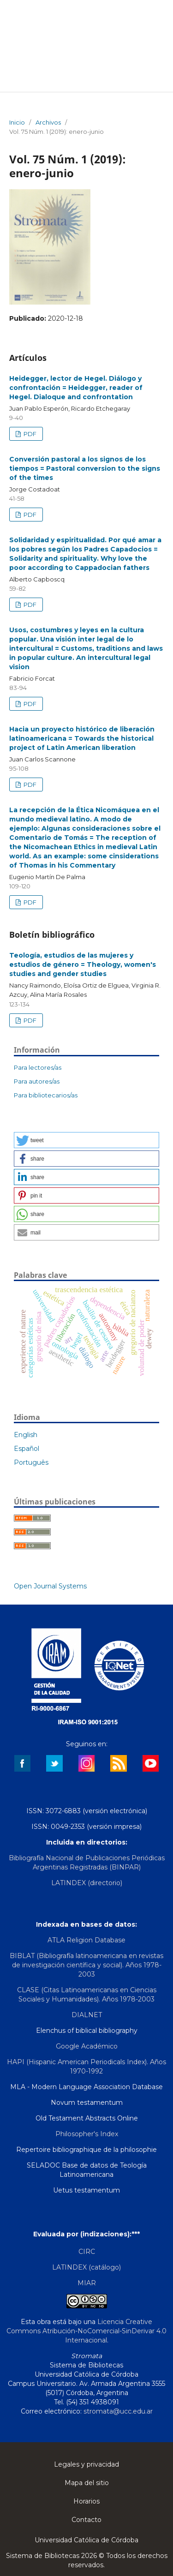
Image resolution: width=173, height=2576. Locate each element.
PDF (29, 433)
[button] (86, 1140)
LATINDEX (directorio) (86, 1883)
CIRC (86, 2251)
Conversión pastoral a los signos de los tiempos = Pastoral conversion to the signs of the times (84, 468)
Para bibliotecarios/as (46, 1095)
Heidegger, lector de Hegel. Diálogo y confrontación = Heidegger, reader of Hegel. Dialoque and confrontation (76, 387)
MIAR (87, 2283)
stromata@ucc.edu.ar (118, 2411)
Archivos (48, 122)
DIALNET (87, 2015)
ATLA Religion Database (86, 1940)
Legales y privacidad (86, 2464)
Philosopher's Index (86, 2134)
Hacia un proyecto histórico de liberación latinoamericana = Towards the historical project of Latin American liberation (82, 738)
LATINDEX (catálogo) (86, 2267)
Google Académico (87, 2046)
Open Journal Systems (50, 1586)
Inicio (17, 122)
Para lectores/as (37, 1067)
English (25, 1435)
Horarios (86, 2501)
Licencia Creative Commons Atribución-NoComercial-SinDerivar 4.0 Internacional (86, 2331)
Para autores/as (37, 1081)
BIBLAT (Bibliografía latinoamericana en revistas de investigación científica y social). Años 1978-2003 (86, 1965)
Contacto (86, 2520)
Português (31, 1462)
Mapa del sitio (87, 2483)
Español (26, 1448)
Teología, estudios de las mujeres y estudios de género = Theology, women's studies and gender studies (82, 964)
